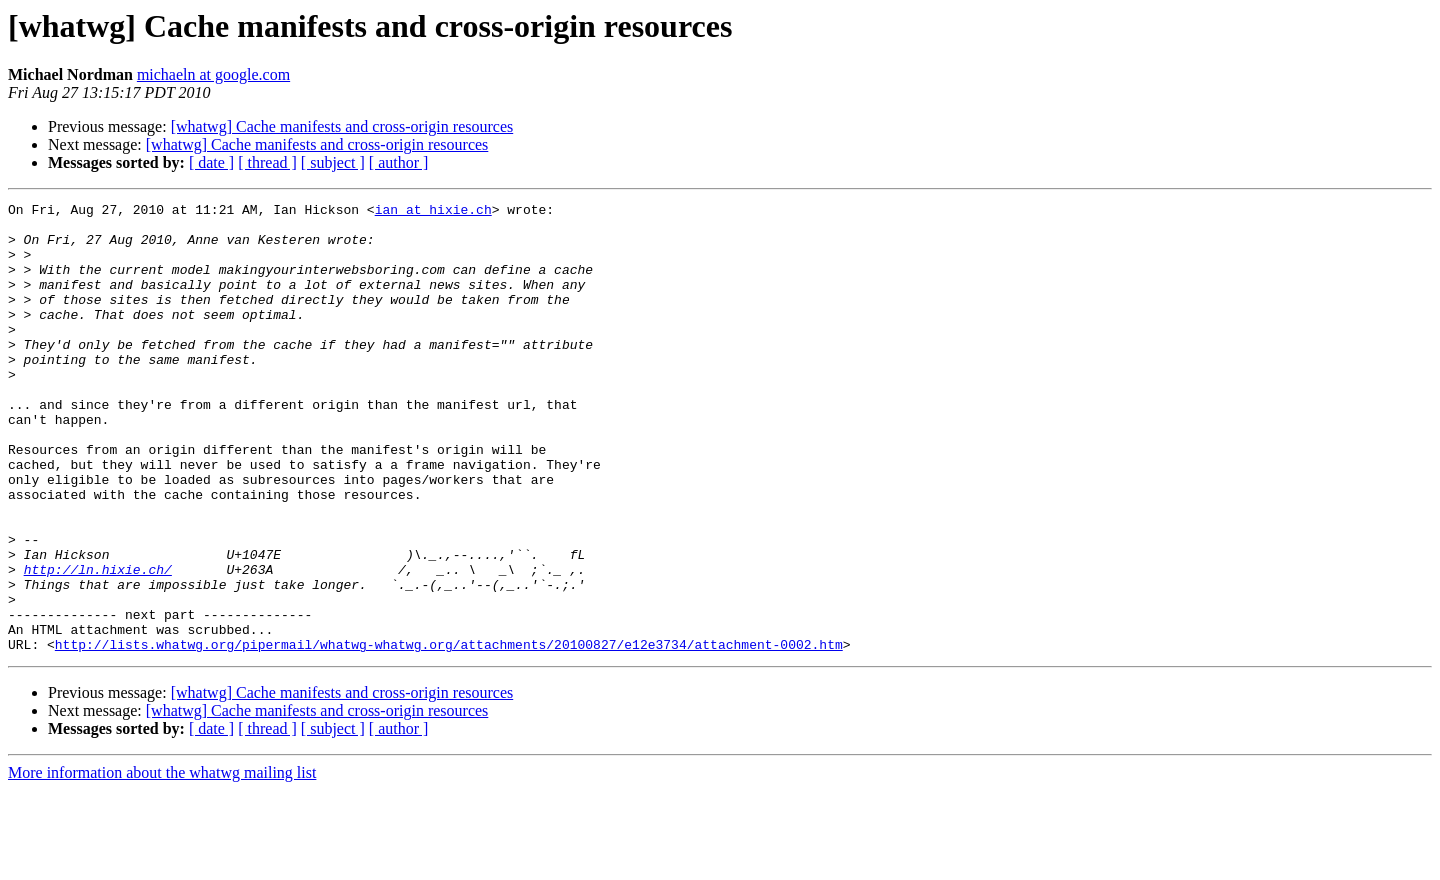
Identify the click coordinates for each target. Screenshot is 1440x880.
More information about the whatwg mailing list (162, 862)
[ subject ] (333, 162)
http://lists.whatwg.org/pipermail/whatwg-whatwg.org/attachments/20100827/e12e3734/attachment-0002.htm (449, 734)
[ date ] (211, 162)
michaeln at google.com (213, 74)
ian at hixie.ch (433, 212)
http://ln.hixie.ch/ (98, 644)
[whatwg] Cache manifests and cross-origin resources (342, 126)
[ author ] (399, 162)
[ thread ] (267, 162)
